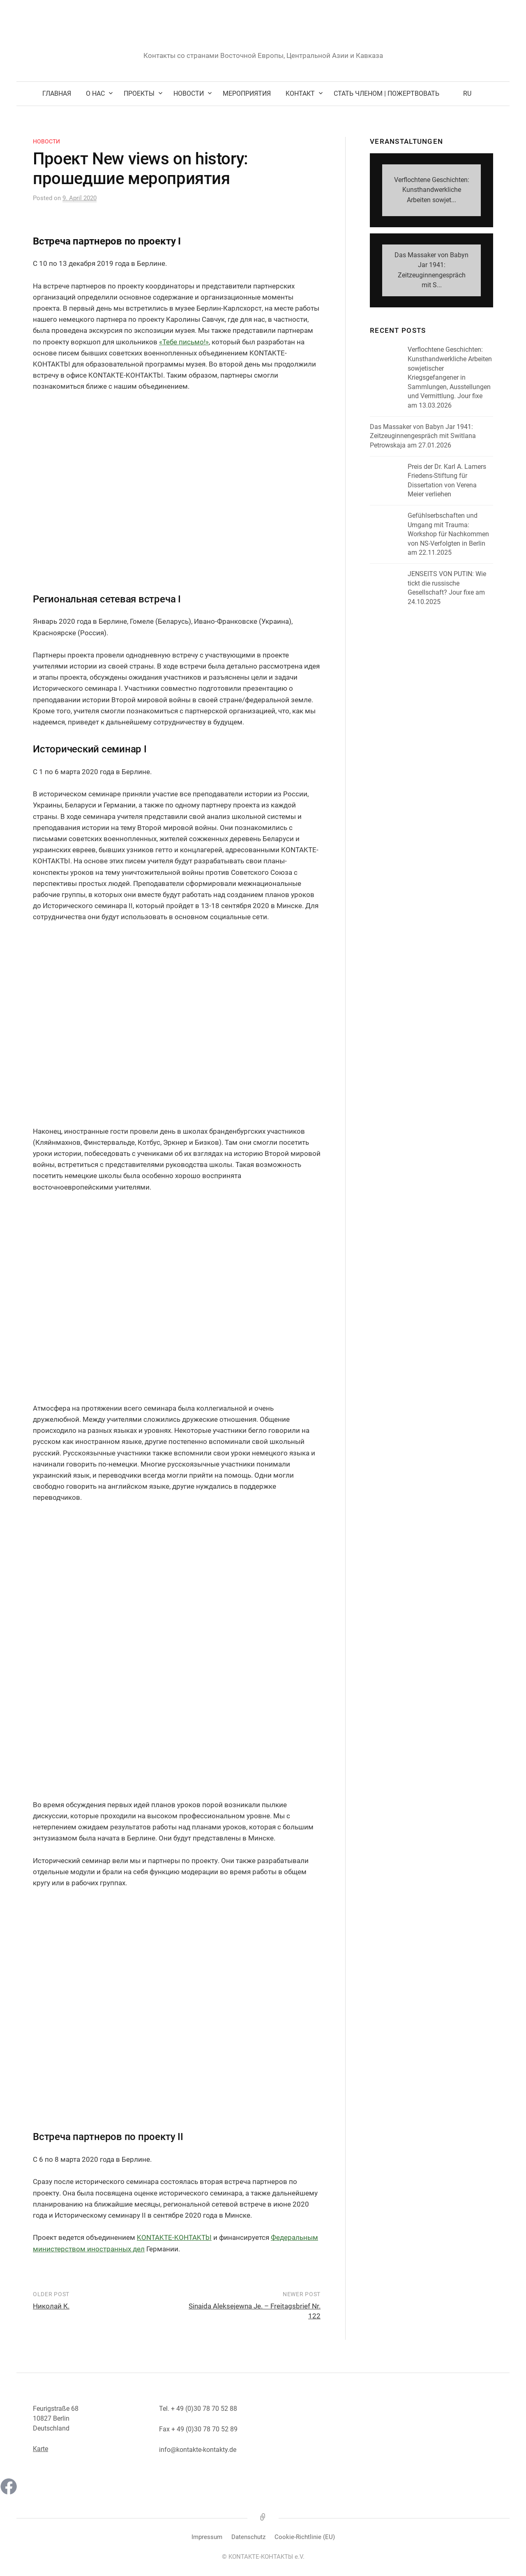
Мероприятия (247, 93)
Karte (40, 2449)
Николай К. (51, 2306)
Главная (56, 93)
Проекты (139, 93)
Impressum (206, 2537)
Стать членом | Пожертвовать (386, 93)
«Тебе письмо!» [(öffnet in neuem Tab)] (184, 342)
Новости (188, 93)
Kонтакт (300, 93)
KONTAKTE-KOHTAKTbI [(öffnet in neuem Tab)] (174, 2237)
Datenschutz (248, 2537)
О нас (95, 93)
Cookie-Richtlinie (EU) (305, 2537)
